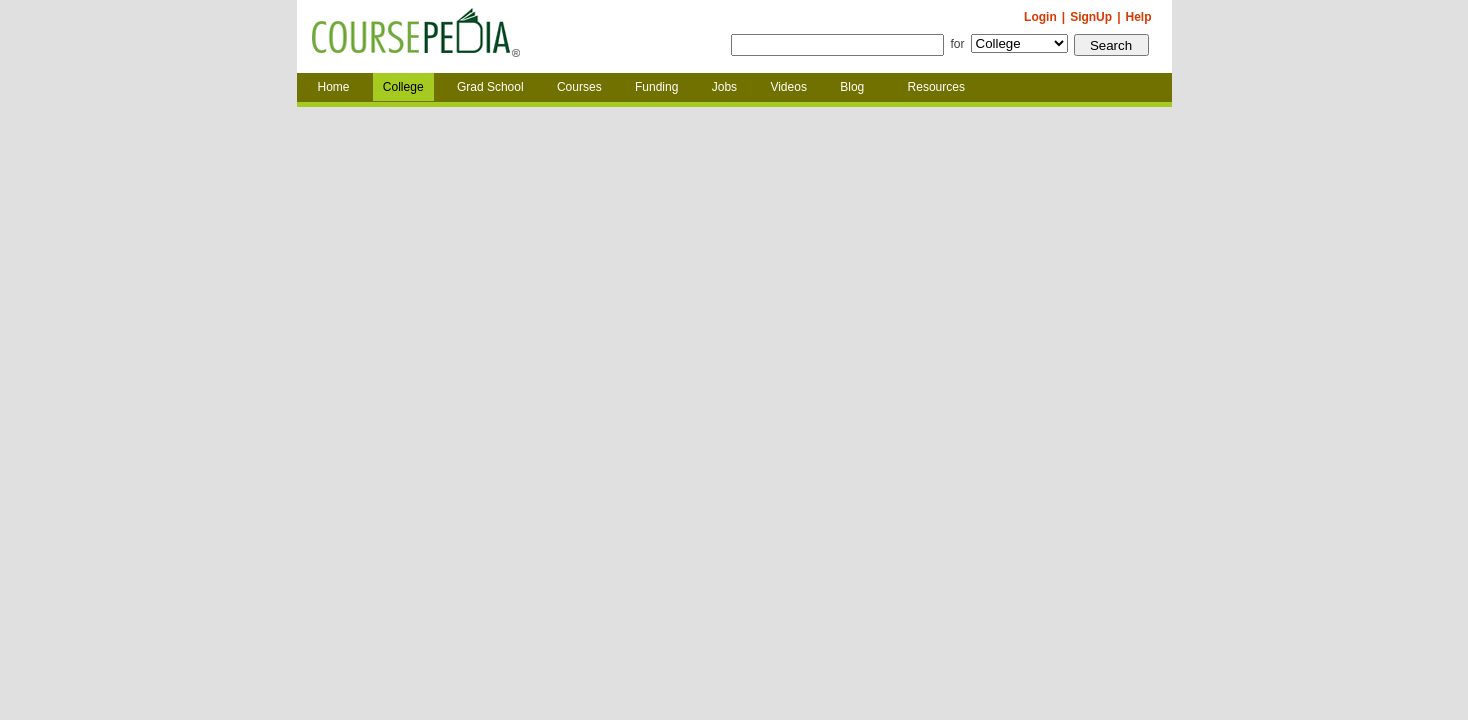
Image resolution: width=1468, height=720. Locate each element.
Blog (852, 87)
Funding (656, 87)
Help (1138, 17)
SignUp (1091, 17)
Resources (936, 87)
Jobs (724, 87)
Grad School (490, 87)
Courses (579, 87)
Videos (788, 87)
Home (334, 87)
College (403, 87)
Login (1040, 17)
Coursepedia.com (416, 37)
